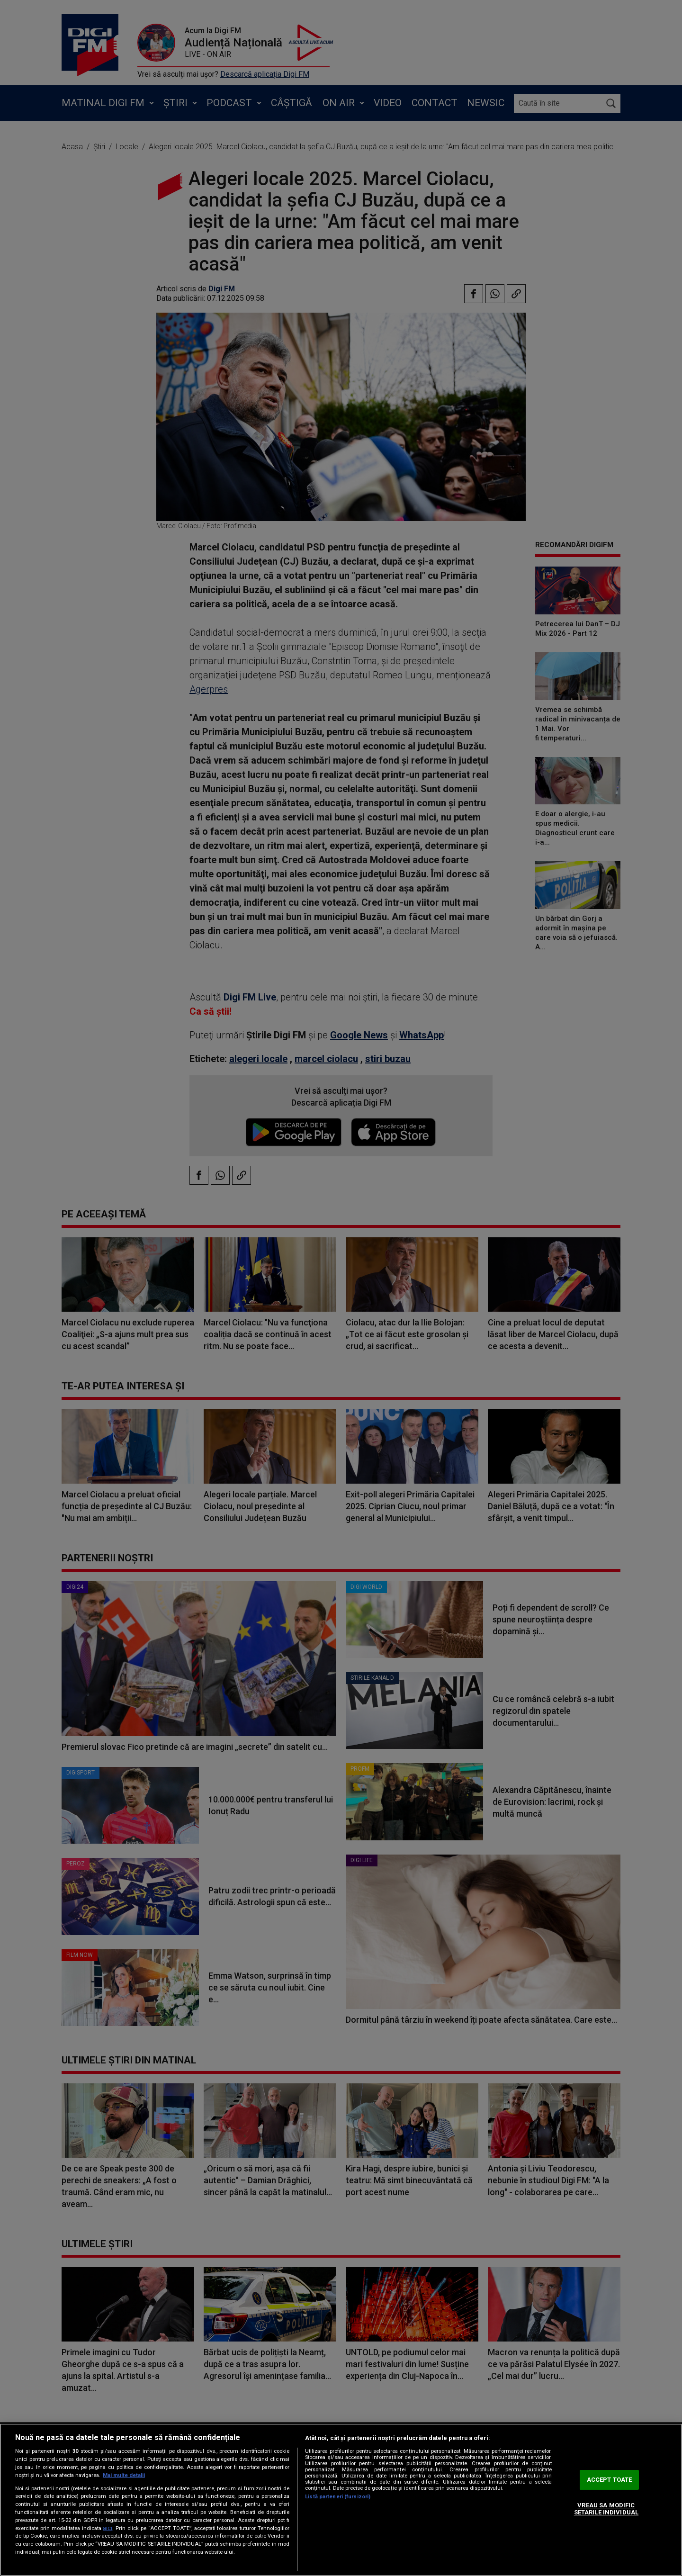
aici (107, 2528)
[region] (341, 2499)
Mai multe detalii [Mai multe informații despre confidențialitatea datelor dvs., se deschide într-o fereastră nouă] (124, 2475)
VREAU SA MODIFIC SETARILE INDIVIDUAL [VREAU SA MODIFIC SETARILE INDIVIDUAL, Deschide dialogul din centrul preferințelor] (606, 2509)
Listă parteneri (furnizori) (337, 2497)
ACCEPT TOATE (609, 2479)
